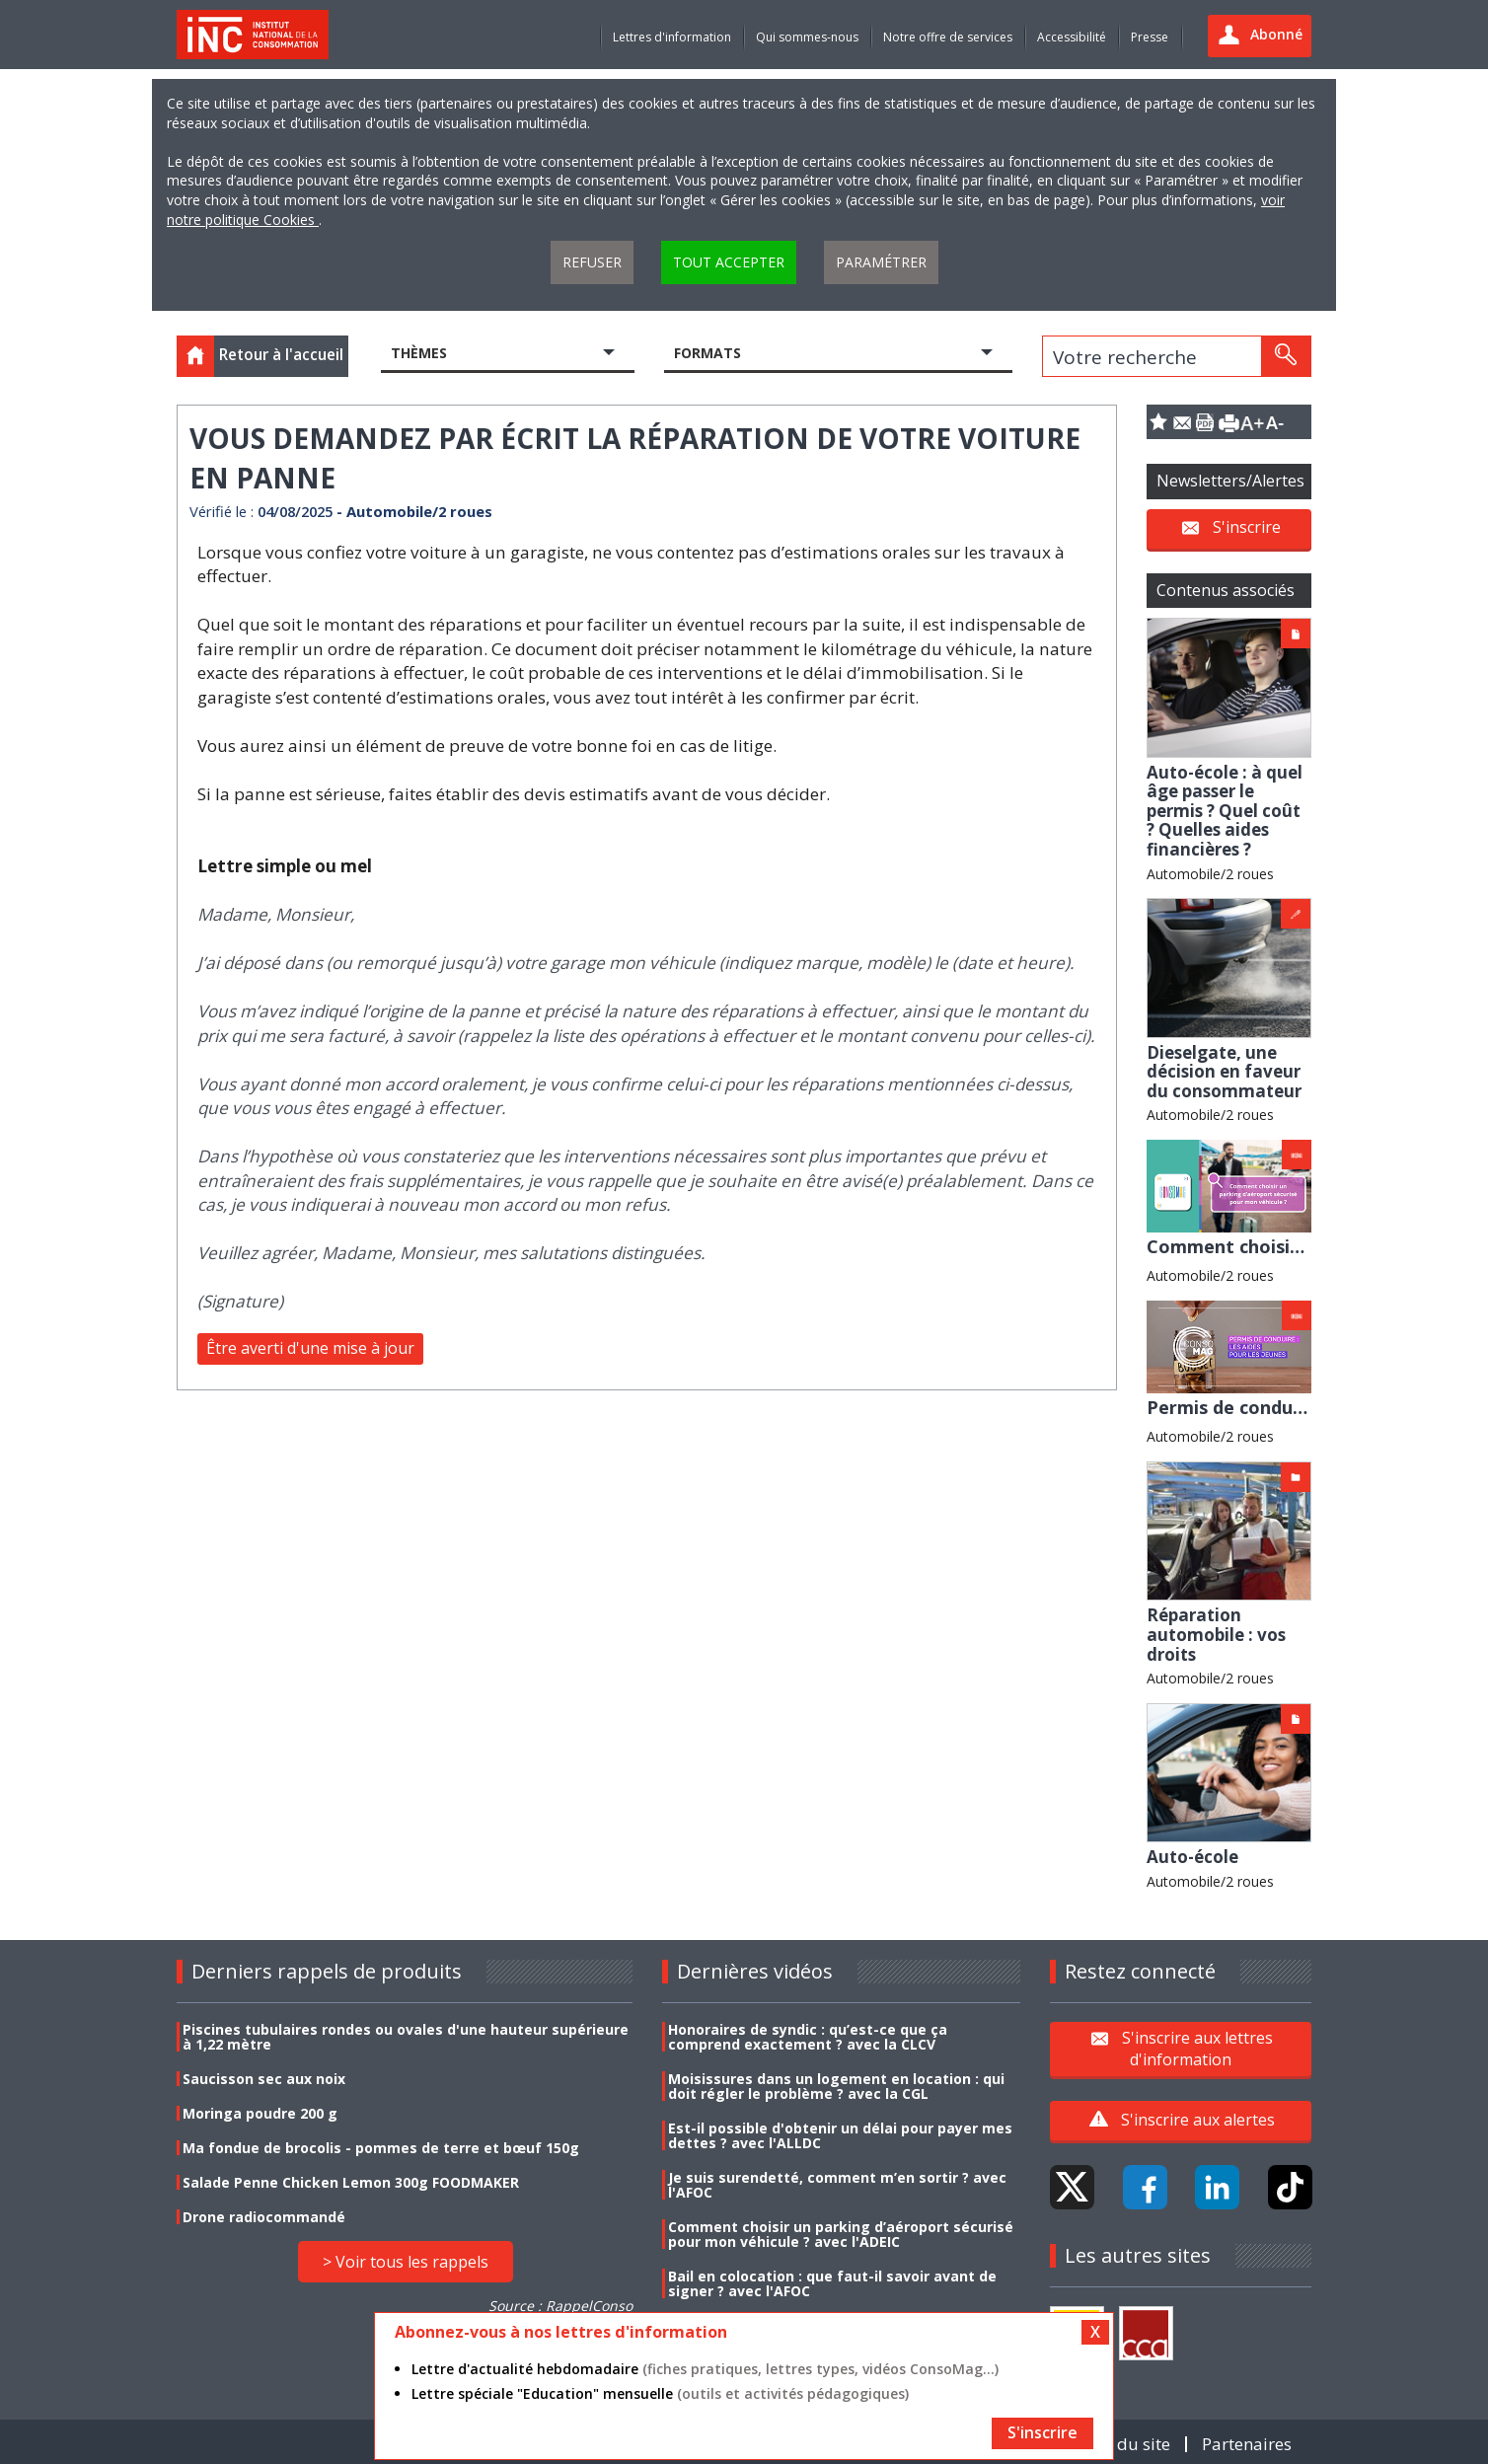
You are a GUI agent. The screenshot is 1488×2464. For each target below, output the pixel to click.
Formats (707, 352)
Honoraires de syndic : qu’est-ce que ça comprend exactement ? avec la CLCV (807, 2036)
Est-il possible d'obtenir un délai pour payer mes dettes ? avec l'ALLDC (840, 2135)
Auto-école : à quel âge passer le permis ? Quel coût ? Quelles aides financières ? (1224, 810)
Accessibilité (1071, 37)
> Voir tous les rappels (405, 2262)
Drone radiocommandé (264, 2216)
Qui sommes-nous (807, 37)
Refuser (592, 262)
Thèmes (419, 352)
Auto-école (1192, 1856)
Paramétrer (881, 262)
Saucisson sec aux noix (264, 2078)
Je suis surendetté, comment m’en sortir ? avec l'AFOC (837, 2185)
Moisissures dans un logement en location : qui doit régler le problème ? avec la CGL (836, 2086)
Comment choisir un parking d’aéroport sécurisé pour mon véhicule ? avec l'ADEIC (840, 2234)
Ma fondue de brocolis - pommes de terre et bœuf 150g (381, 2147)
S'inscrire (1247, 527)
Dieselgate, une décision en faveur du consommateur (1224, 1071)
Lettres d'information (672, 37)
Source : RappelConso (560, 2305)
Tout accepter (728, 262)
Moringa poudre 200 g (260, 2113)
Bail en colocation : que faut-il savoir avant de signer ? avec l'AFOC (832, 2283)
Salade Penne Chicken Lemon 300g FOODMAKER (351, 2182)
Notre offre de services (947, 37)
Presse (1149, 37)
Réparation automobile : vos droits (1216, 1634)
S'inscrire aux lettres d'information (1197, 2048)
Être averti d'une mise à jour (310, 1348)
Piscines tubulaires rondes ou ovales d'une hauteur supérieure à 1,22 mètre (406, 2036)
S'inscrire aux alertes (1198, 2119)
